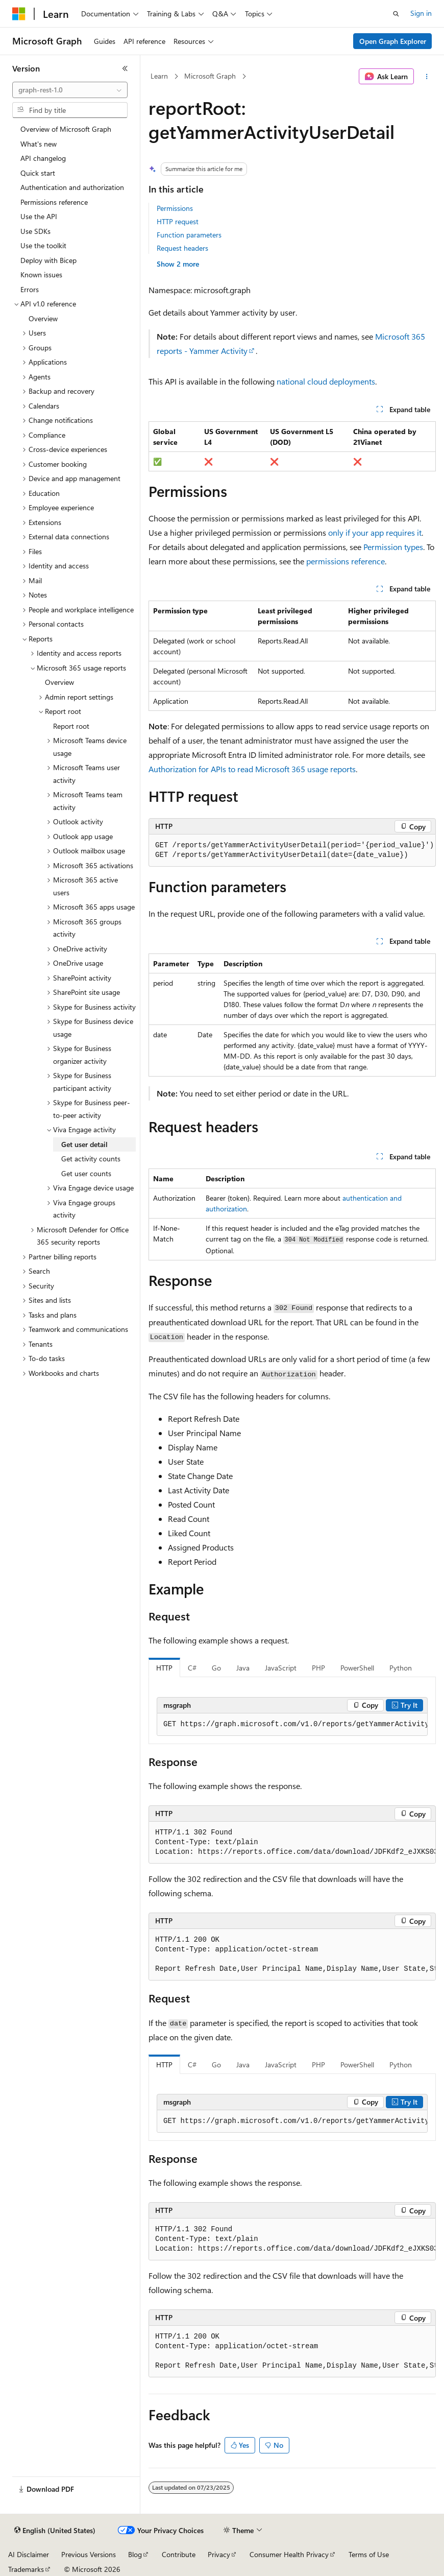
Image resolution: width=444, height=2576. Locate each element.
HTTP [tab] (164, 1668)
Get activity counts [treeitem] (90, 1158)
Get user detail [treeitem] (84, 1144)
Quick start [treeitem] (37, 173)
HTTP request (178, 221)
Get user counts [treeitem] (86, 1173)
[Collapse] (125, 68)
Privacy (219, 2554)
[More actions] (427, 76)
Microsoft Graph (210, 76)
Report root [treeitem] (71, 726)
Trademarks (26, 2569)
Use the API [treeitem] (38, 216)
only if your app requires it (375, 532)
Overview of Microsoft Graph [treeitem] (65, 129)
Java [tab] (243, 1668)
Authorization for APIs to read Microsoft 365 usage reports (252, 769)
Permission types (393, 546)
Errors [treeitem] (29, 289)
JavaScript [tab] (281, 1668)
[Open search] (396, 14)
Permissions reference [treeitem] (54, 202)
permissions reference (345, 561)
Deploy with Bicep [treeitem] (48, 260)
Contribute (178, 2554)
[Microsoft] (19, 13)
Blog (135, 2554)
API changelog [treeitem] (43, 158)
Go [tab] (216, 1668)
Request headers (182, 248)
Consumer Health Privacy (289, 2554)
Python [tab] (400, 1668)
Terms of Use (369, 2554)
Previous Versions (88, 2554)
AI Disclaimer (28, 2554)
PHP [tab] (318, 1668)
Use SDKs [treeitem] (35, 231)
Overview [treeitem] (43, 318)
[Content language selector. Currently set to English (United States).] (55, 2530)
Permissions (175, 208)
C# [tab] (192, 1668)
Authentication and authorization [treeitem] (72, 187)
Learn (159, 76)
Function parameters (189, 235)
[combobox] (70, 90)
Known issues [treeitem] (41, 274)
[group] (292, 1724)
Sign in (421, 13)
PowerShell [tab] (357, 1668)
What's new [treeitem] (38, 144)
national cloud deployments (326, 381)
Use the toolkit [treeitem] (43, 245)
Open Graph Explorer (392, 41)
